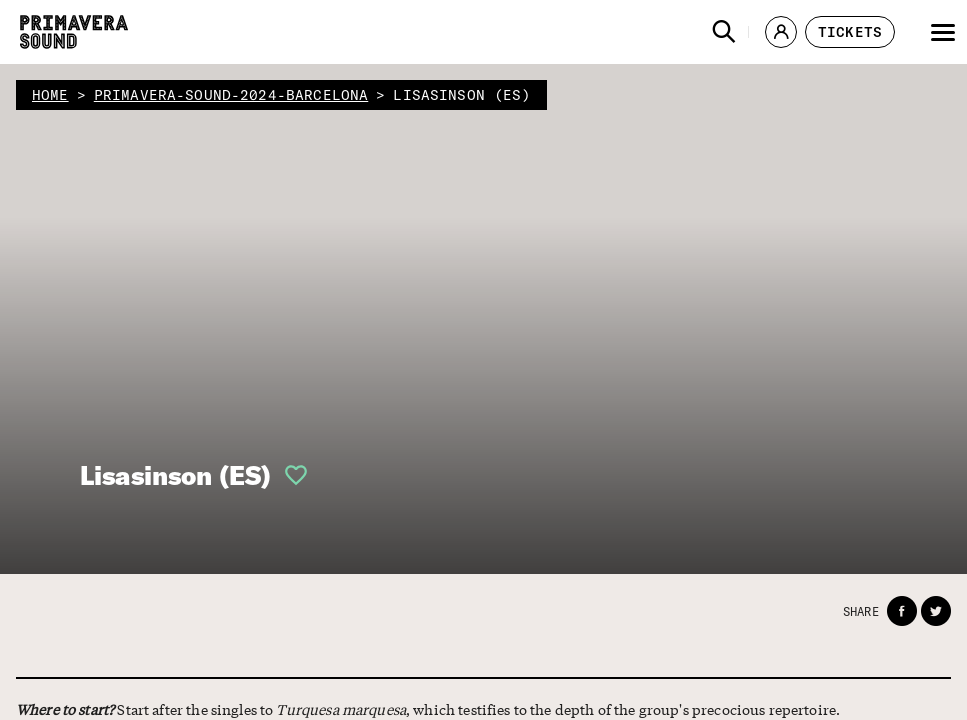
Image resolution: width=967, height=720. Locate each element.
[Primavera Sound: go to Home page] (74, 32)
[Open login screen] (290, 475)
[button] (724, 32)
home (50, 95)
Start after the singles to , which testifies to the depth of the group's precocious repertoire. (376, 709)
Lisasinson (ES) (175, 475)
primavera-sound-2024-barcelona (231, 95)
